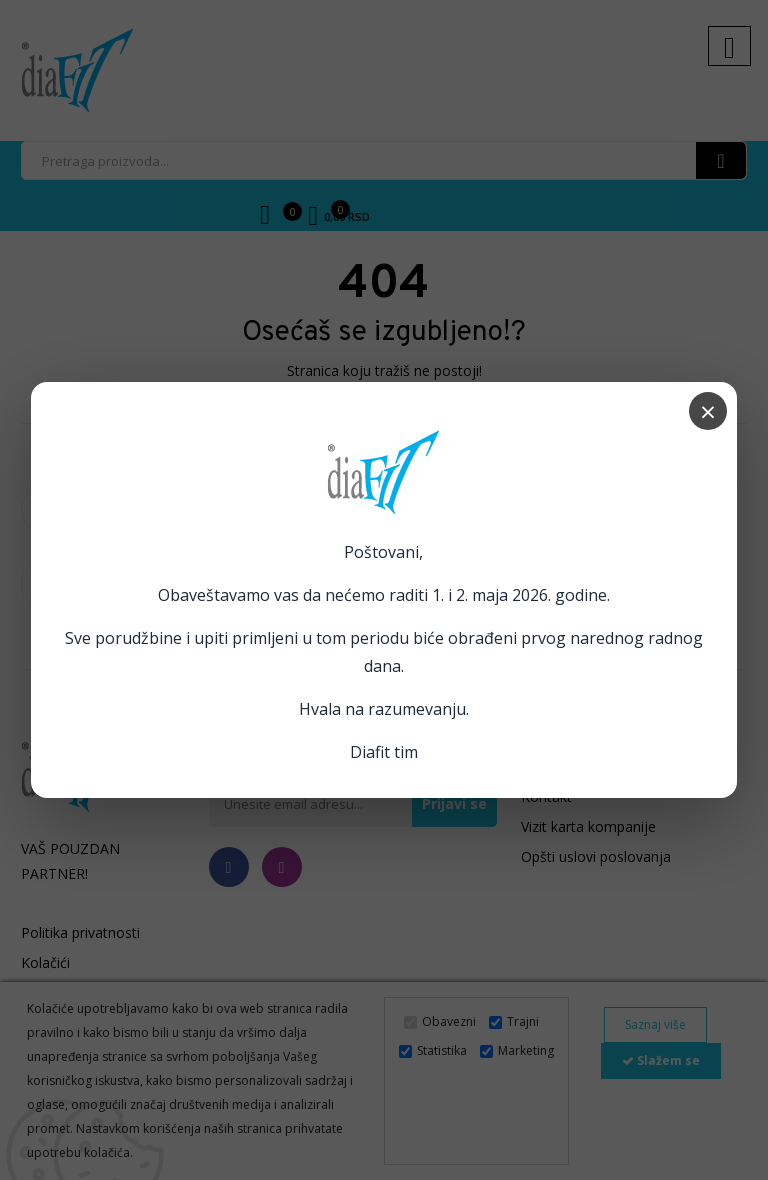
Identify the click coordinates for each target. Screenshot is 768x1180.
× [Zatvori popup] (708, 411)
